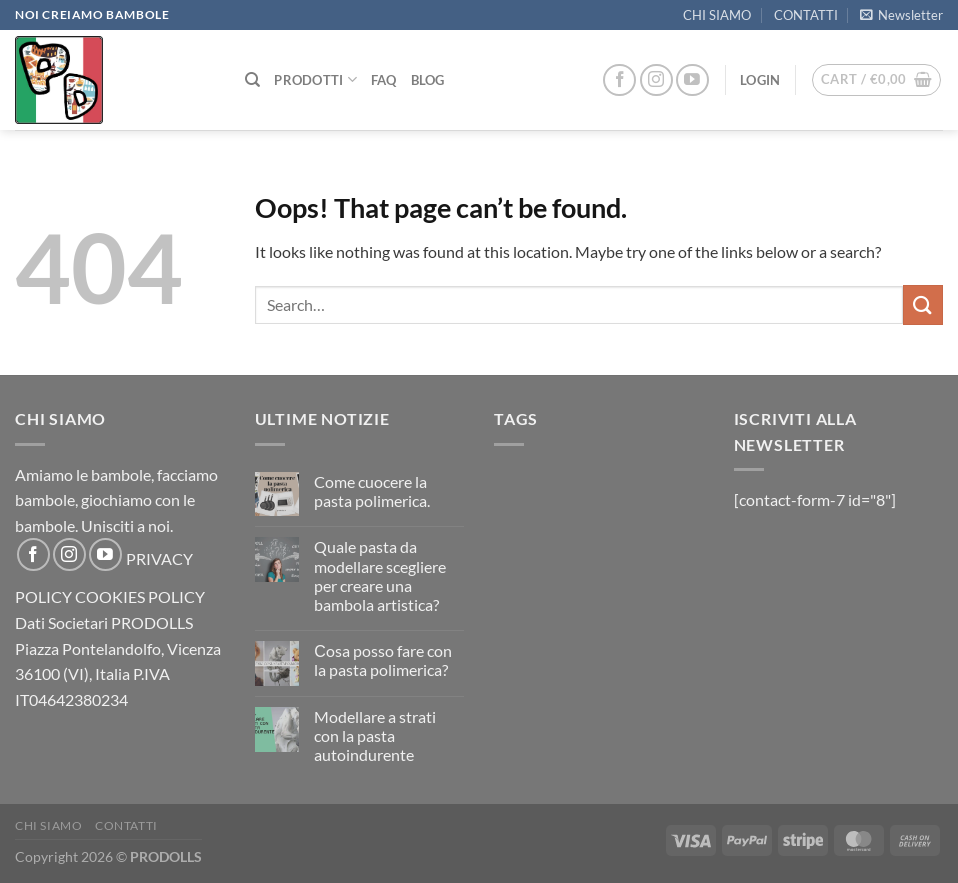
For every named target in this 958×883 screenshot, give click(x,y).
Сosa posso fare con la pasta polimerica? (383, 660)
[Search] (252, 80)
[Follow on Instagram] (656, 80)
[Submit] (923, 304)
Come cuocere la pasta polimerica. (372, 491)
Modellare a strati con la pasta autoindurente (375, 735)
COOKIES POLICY (140, 596)
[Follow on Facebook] (619, 80)
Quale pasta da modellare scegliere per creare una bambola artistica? (380, 575)
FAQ (384, 80)
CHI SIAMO (717, 15)
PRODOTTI (315, 79)
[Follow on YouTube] (692, 80)
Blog (428, 80)
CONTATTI (806, 15)
